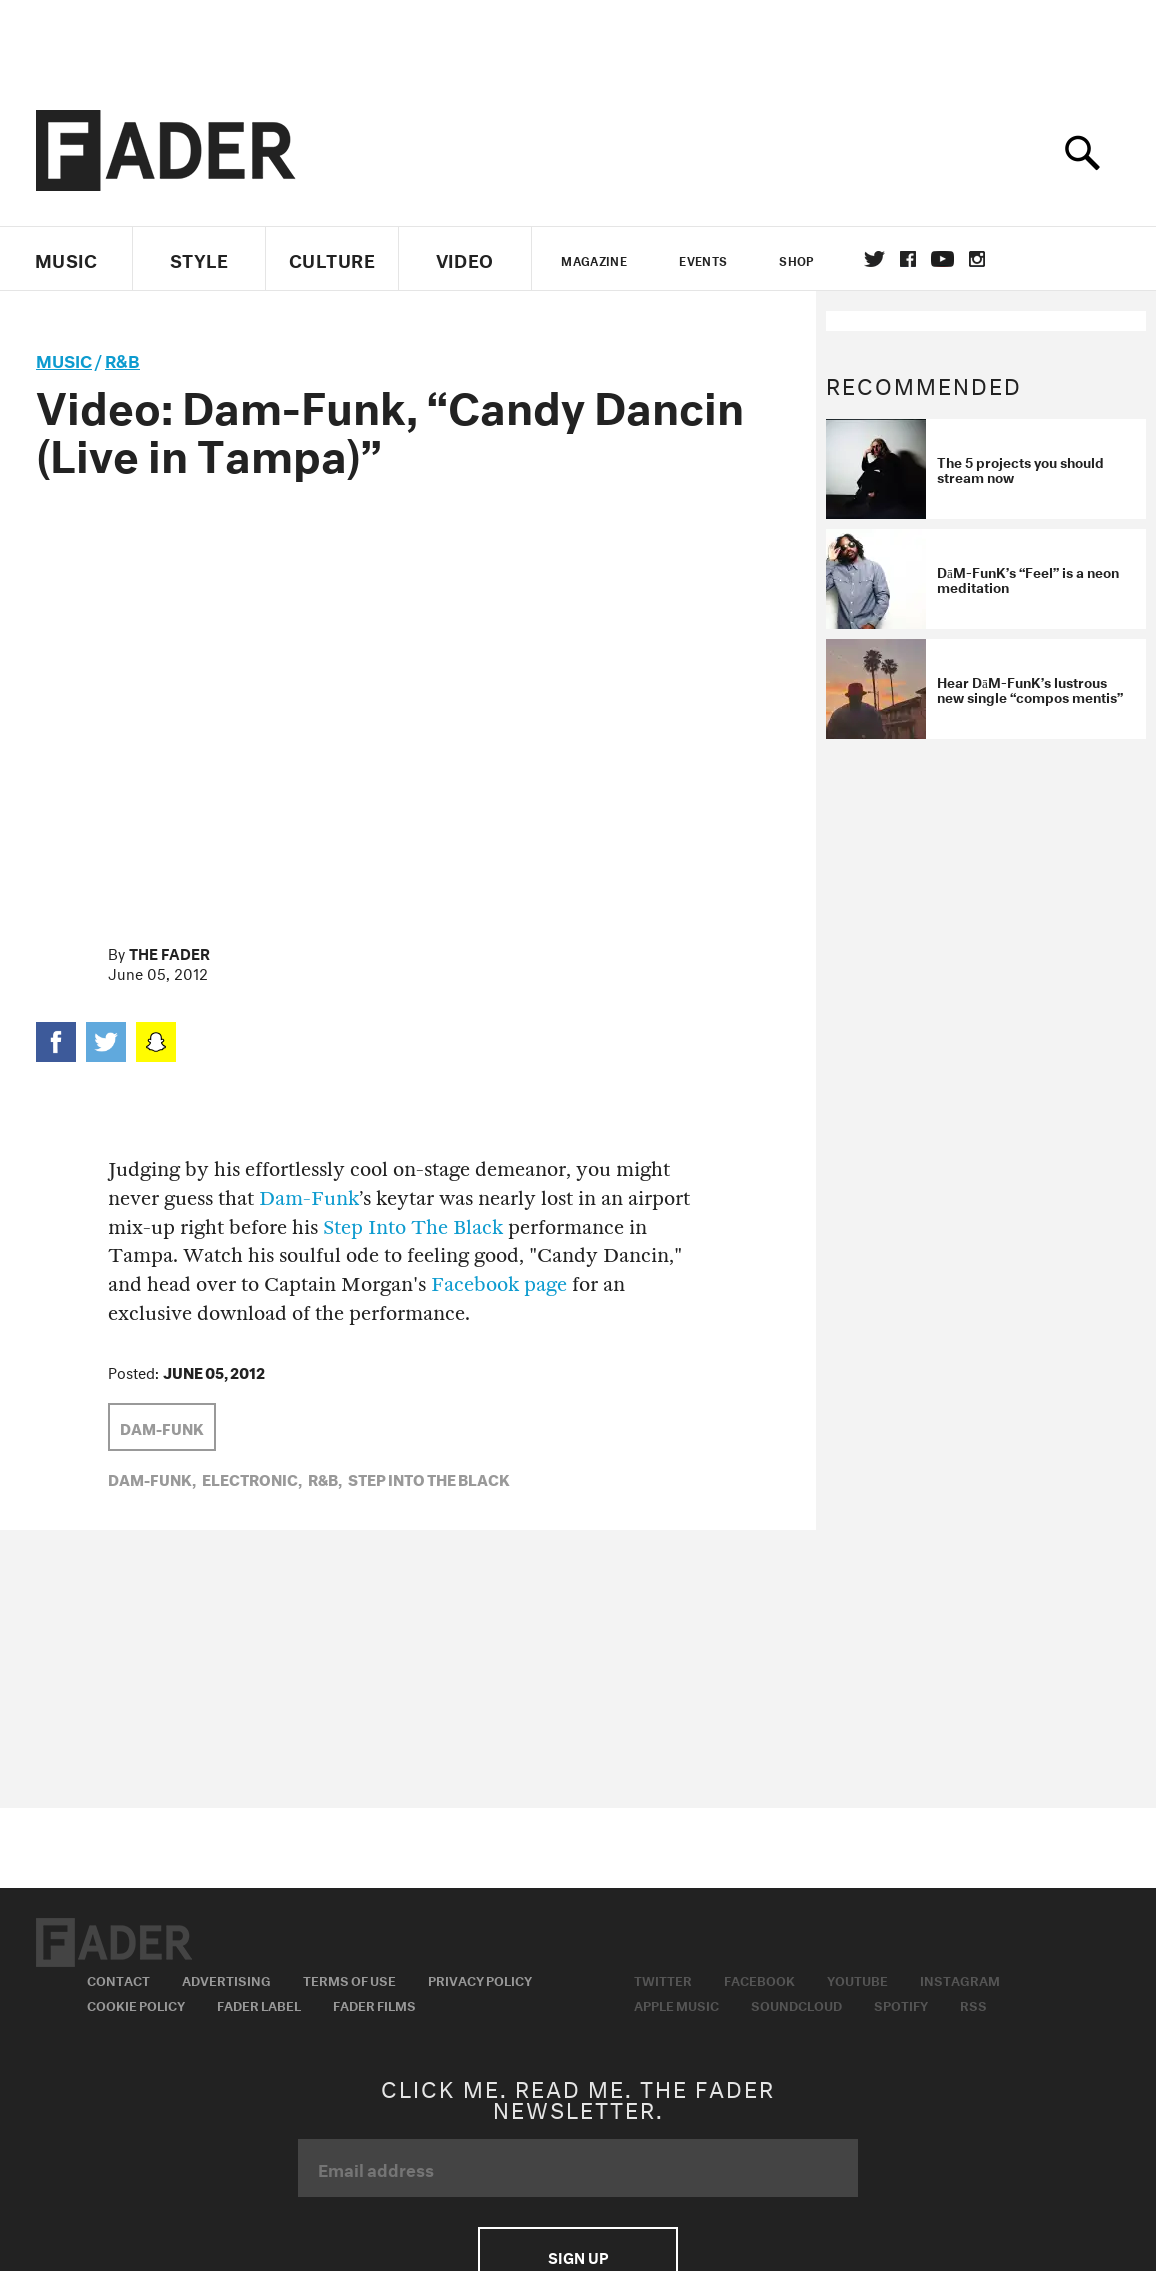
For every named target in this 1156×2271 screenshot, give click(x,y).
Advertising (226, 1979)
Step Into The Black (413, 1227)
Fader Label (259, 2004)
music (64, 358)
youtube (942, 259)
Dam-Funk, (152, 1478)
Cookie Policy (136, 2004)
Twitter (874, 259)
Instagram (960, 1979)
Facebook (759, 1979)
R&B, (325, 1478)
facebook (908, 259)
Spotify (901, 2004)
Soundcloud (796, 2004)
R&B (122, 358)
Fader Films (374, 2004)
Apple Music (676, 2004)
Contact (118, 1979)
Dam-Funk (309, 1198)
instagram (977, 259)
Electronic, (252, 1478)
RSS (973, 2004)
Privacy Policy (480, 1979)
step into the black (429, 1478)
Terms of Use (349, 1979)
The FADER (169, 952)
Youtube (857, 1979)
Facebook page (499, 1284)
